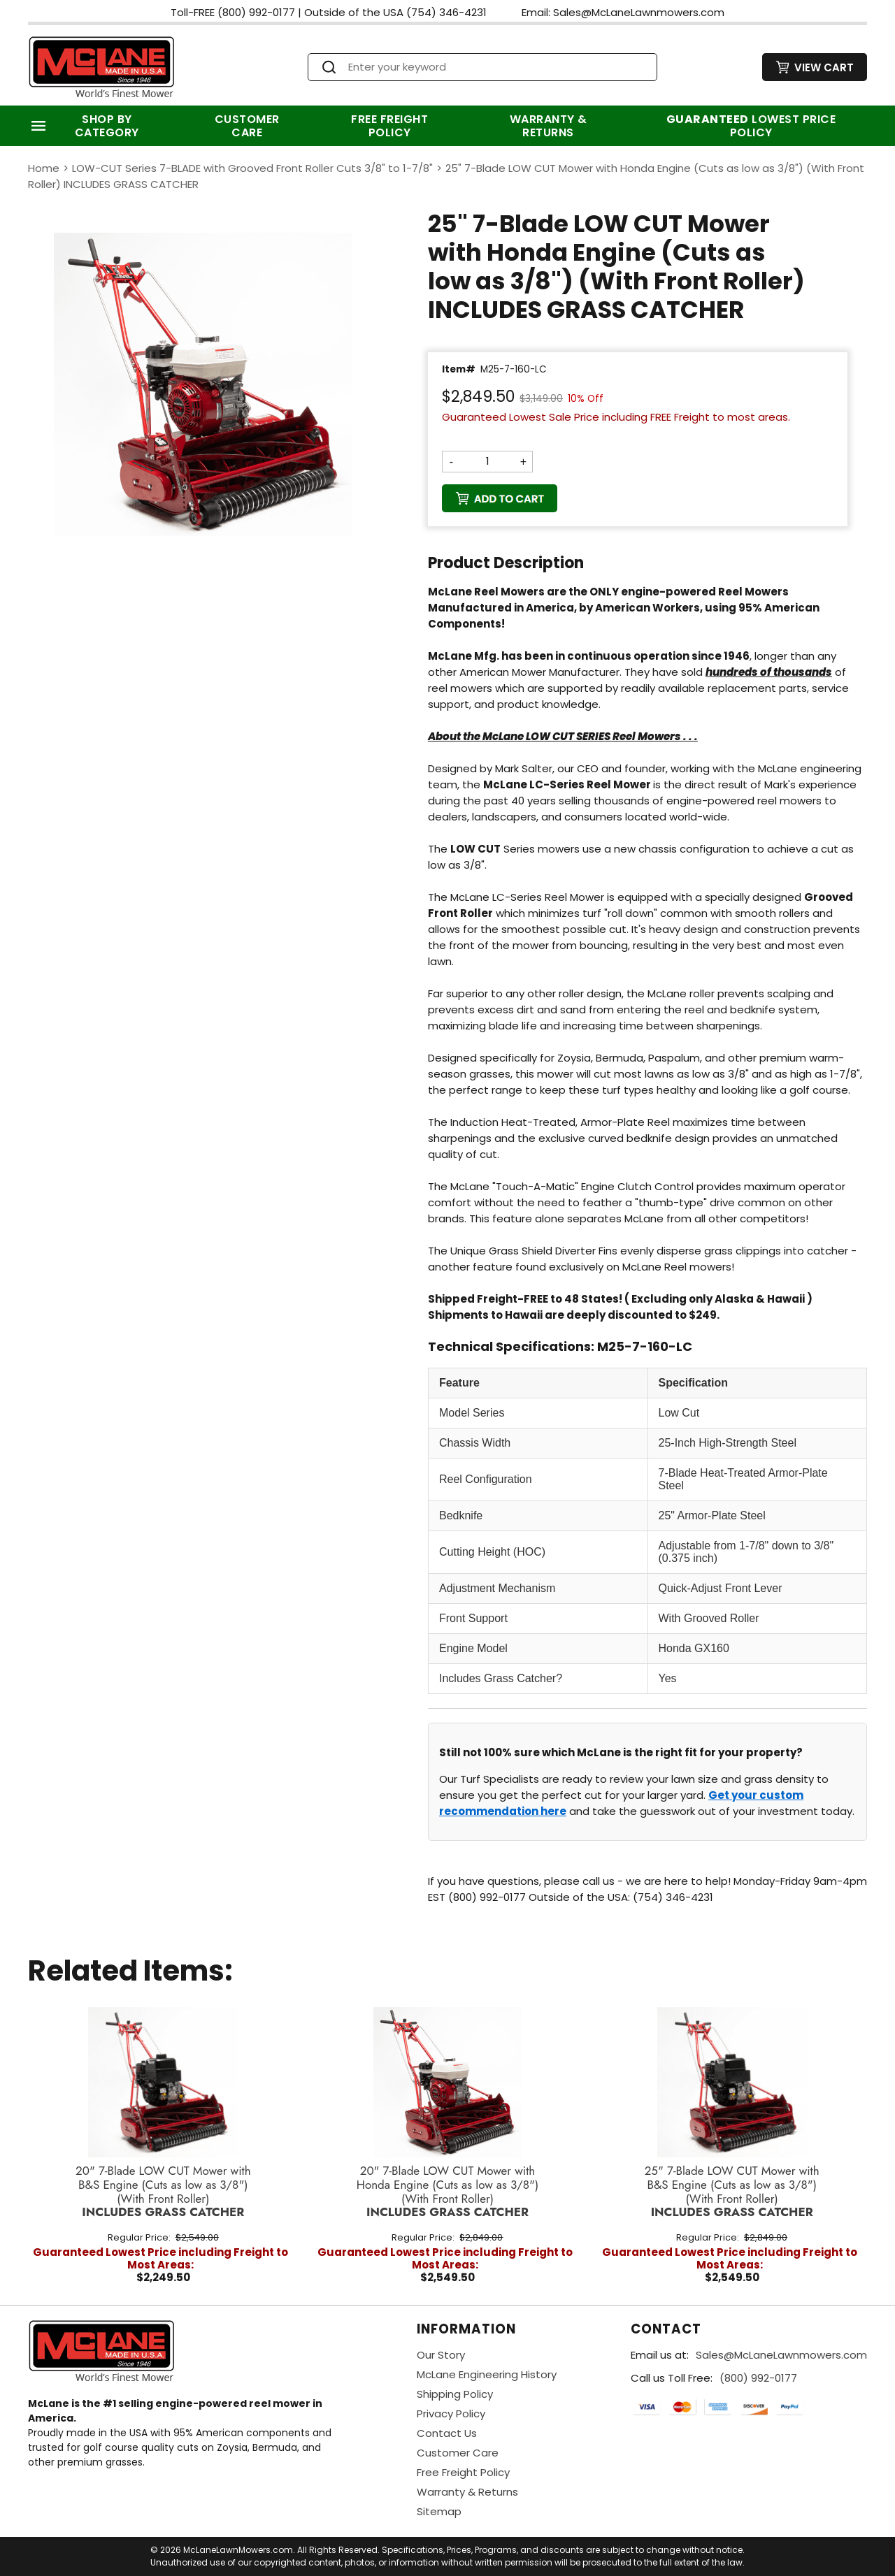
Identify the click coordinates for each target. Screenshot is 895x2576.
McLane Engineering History (487, 2374)
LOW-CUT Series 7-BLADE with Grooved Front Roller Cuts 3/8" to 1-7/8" (252, 168)
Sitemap (439, 2511)
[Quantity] (487, 460)
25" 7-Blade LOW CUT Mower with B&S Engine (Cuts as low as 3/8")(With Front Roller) (732, 2191)
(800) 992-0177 (758, 2378)
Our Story (441, 2354)
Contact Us (447, 2433)
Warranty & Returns (548, 125)
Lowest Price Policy (751, 125)
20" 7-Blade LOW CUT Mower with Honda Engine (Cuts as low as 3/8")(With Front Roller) (447, 2191)
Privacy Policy (451, 2413)
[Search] (495, 67)
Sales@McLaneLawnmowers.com (781, 2354)
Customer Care (247, 125)
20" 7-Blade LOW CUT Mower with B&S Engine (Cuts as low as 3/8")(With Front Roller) (163, 2191)
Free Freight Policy (389, 125)
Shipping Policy (455, 2394)
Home (43, 168)
